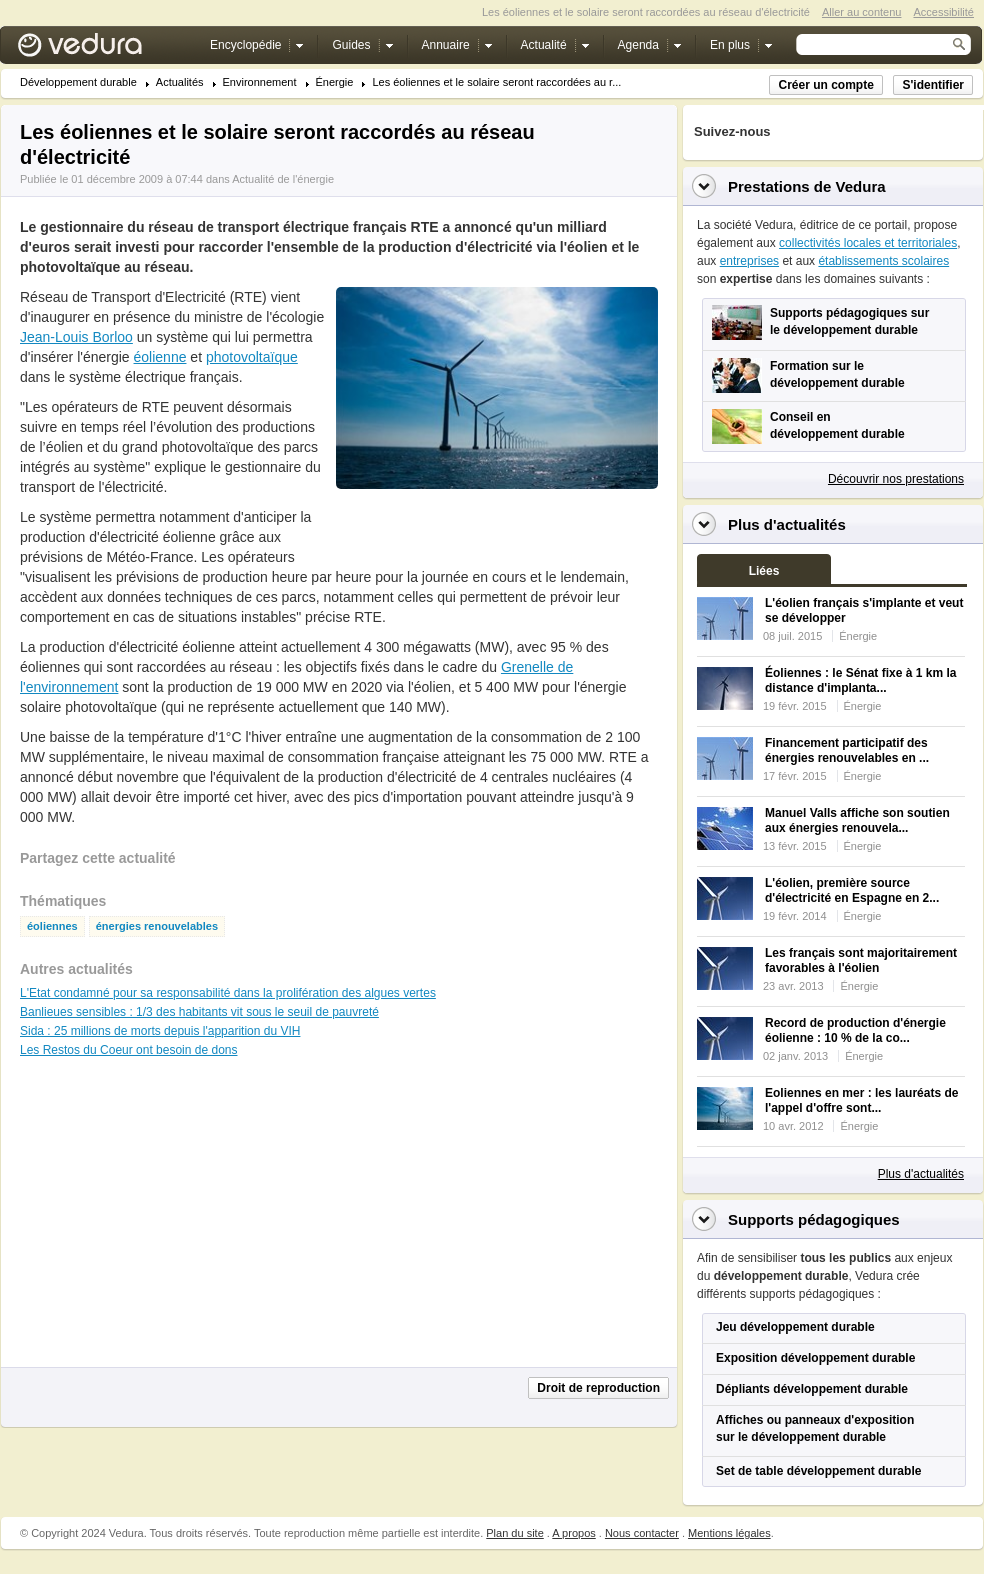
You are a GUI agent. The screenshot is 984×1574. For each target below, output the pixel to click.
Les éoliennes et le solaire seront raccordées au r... (496, 82)
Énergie (335, 82)
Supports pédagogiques (814, 1219)
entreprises (749, 261)
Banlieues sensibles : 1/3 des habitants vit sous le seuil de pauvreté (199, 1012)
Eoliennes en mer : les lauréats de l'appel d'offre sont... (861, 1100)
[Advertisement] (496, 534)
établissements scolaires (883, 261)
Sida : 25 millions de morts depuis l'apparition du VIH (160, 1031)
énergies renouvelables (157, 926)
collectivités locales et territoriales (868, 243)
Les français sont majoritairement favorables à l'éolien (861, 960)
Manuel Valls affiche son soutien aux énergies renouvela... (857, 820)
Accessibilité (943, 12)
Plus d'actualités (921, 1174)
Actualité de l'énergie (283, 179)
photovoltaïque (252, 357)
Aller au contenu (862, 12)
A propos (573, 1533)
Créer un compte (825, 85)
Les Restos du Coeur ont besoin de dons (128, 1050)
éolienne (160, 357)
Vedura (103, 49)
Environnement (260, 82)
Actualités (180, 82)
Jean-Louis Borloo (76, 337)
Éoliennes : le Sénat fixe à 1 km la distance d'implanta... (860, 680)
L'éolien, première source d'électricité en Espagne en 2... (852, 890)
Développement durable (78, 82)
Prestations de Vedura (807, 186)
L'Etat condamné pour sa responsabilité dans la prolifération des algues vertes (228, 993)
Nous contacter (642, 1533)
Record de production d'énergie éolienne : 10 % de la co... (855, 1030)
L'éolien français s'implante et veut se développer (864, 610)
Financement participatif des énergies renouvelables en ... (847, 750)
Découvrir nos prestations (896, 479)
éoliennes (52, 926)
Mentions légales (729, 1533)
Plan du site (514, 1533)
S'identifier (933, 85)
